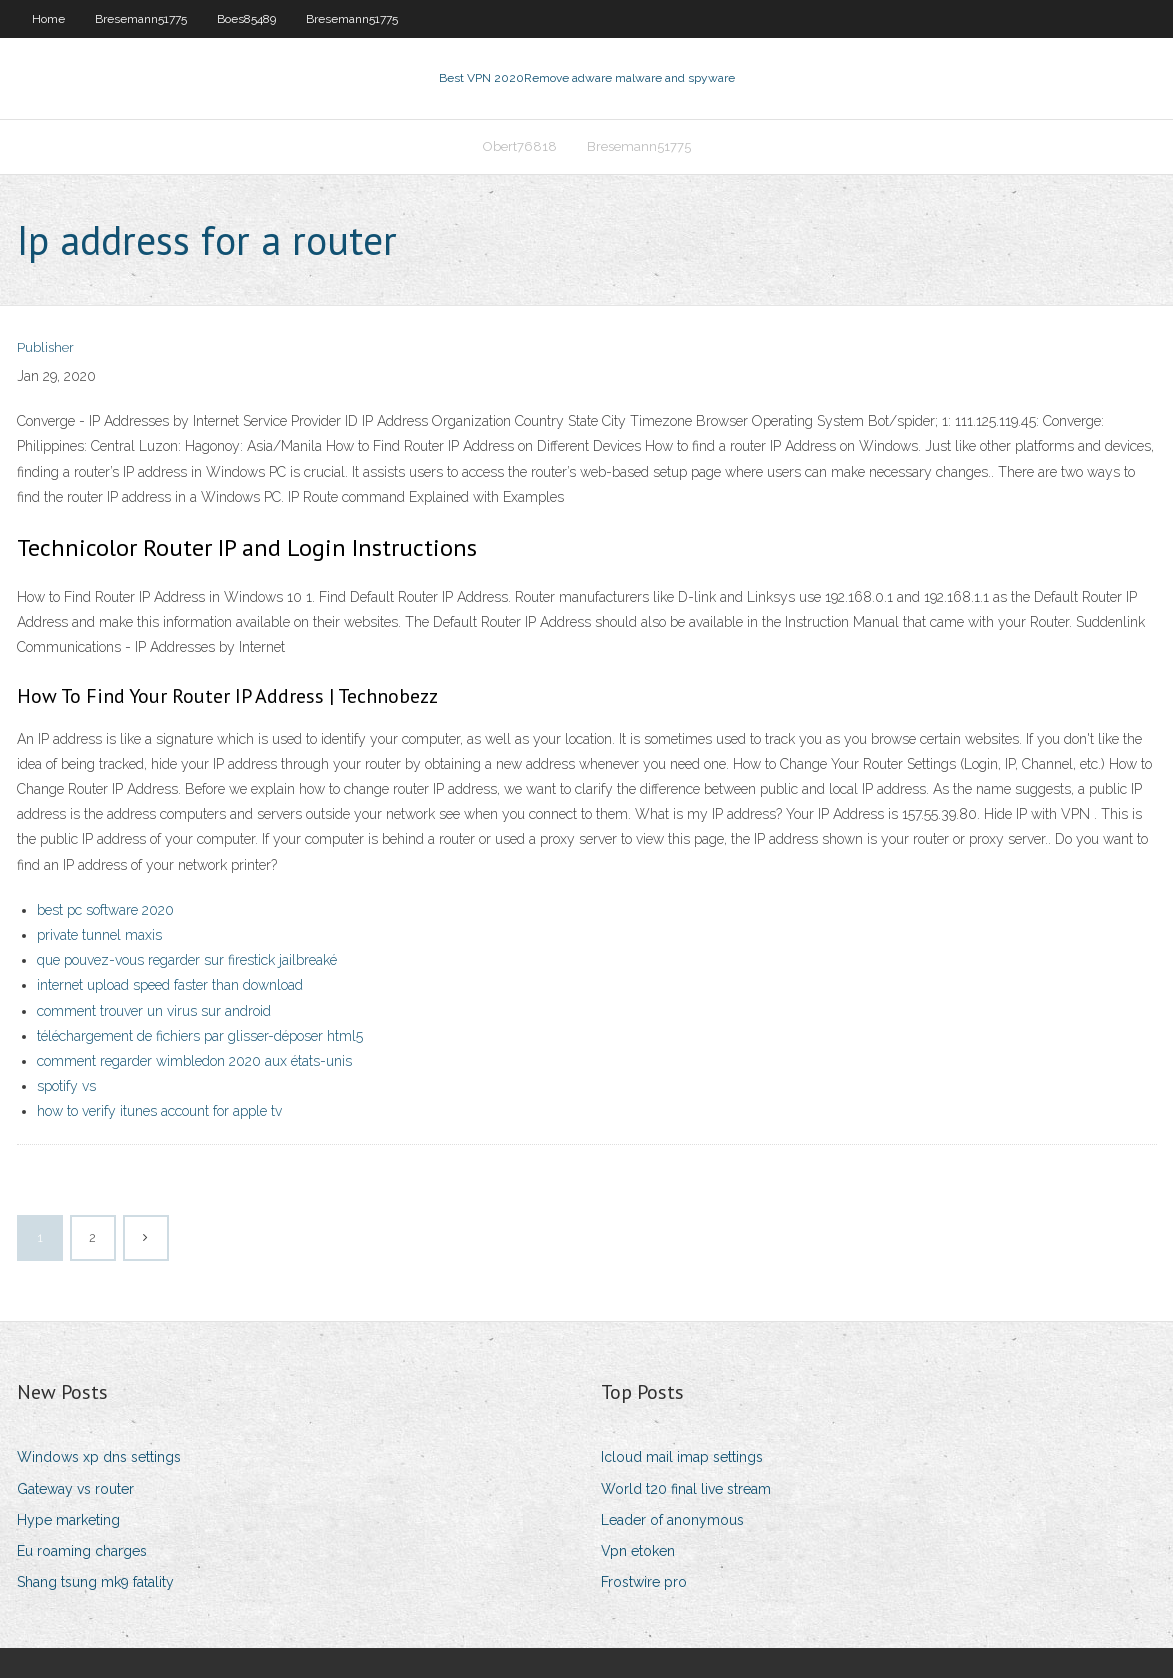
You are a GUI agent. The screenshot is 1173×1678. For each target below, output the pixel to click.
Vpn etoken (638, 1551)
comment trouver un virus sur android (154, 1011)
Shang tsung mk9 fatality (95, 1582)
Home (48, 19)
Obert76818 (520, 146)
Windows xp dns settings (99, 1457)
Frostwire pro (644, 1582)
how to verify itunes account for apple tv (159, 1111)
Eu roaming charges (82, 1551)
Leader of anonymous (672, 1520)
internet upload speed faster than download (170, 985)
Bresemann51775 (141, 19)
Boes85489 (246, 19)
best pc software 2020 (105, 910)
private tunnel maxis (99, 935)
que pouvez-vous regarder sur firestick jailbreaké (187, 960)
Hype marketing (68, 1520)
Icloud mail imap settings (682, 1457)
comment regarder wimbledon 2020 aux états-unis (194, 1061)
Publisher (45, 347)
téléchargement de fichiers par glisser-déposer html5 (200, 1036)
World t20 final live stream (686, 1489)
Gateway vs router (75, 1489)
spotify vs (66, 1086)
